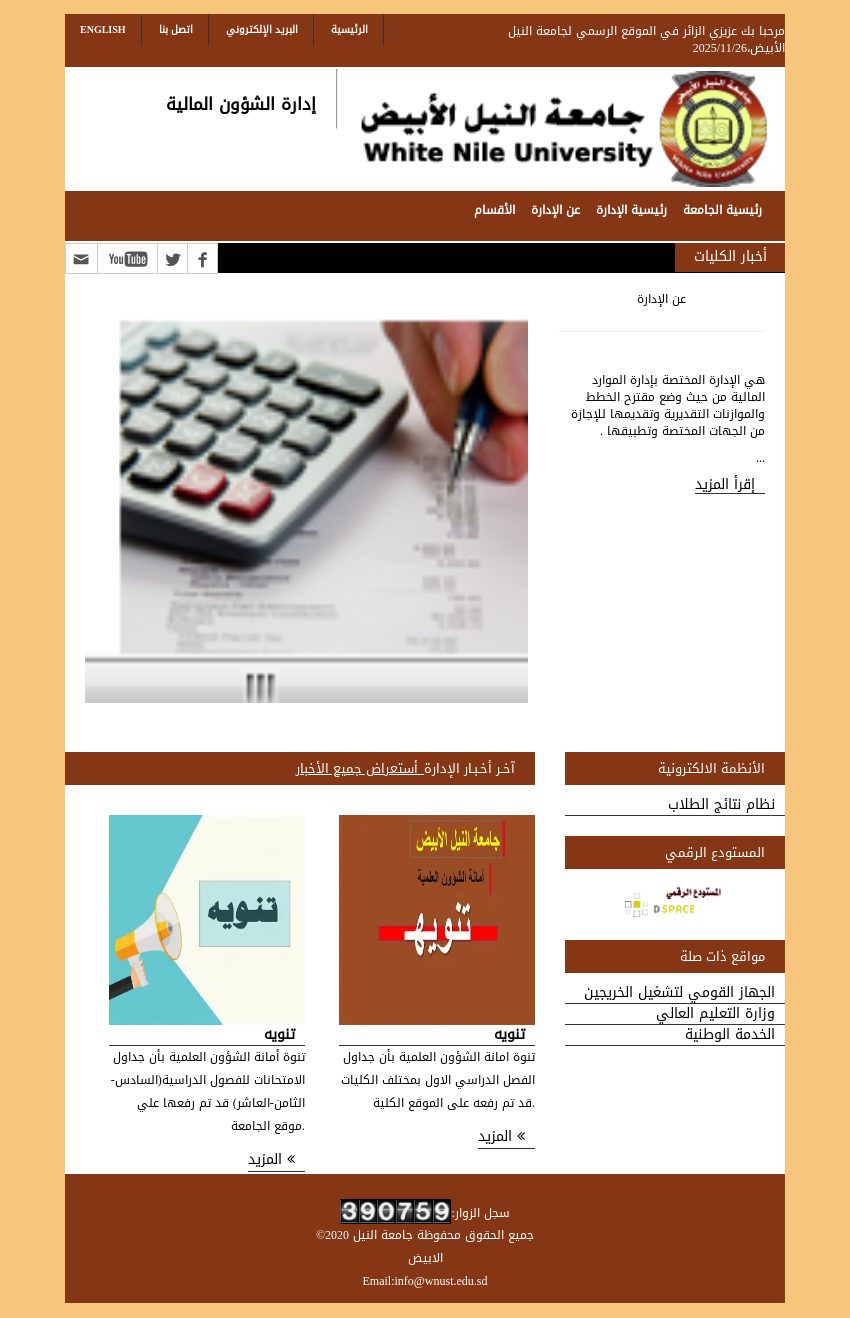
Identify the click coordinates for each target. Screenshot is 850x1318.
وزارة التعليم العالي (715, 1014)
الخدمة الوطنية (730, 1035)
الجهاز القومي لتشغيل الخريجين (679, 993)
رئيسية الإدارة (631, 210)
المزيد (501, 1137)
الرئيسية (349, 29)
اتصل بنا (176, 29)
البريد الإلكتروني (262, 29)
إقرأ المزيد (725, 485)
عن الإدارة (555, 210)
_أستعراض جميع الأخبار (360, 768)
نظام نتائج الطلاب (721, 805)
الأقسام (494, 210)
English (103, 29)
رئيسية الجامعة (722, 210)
